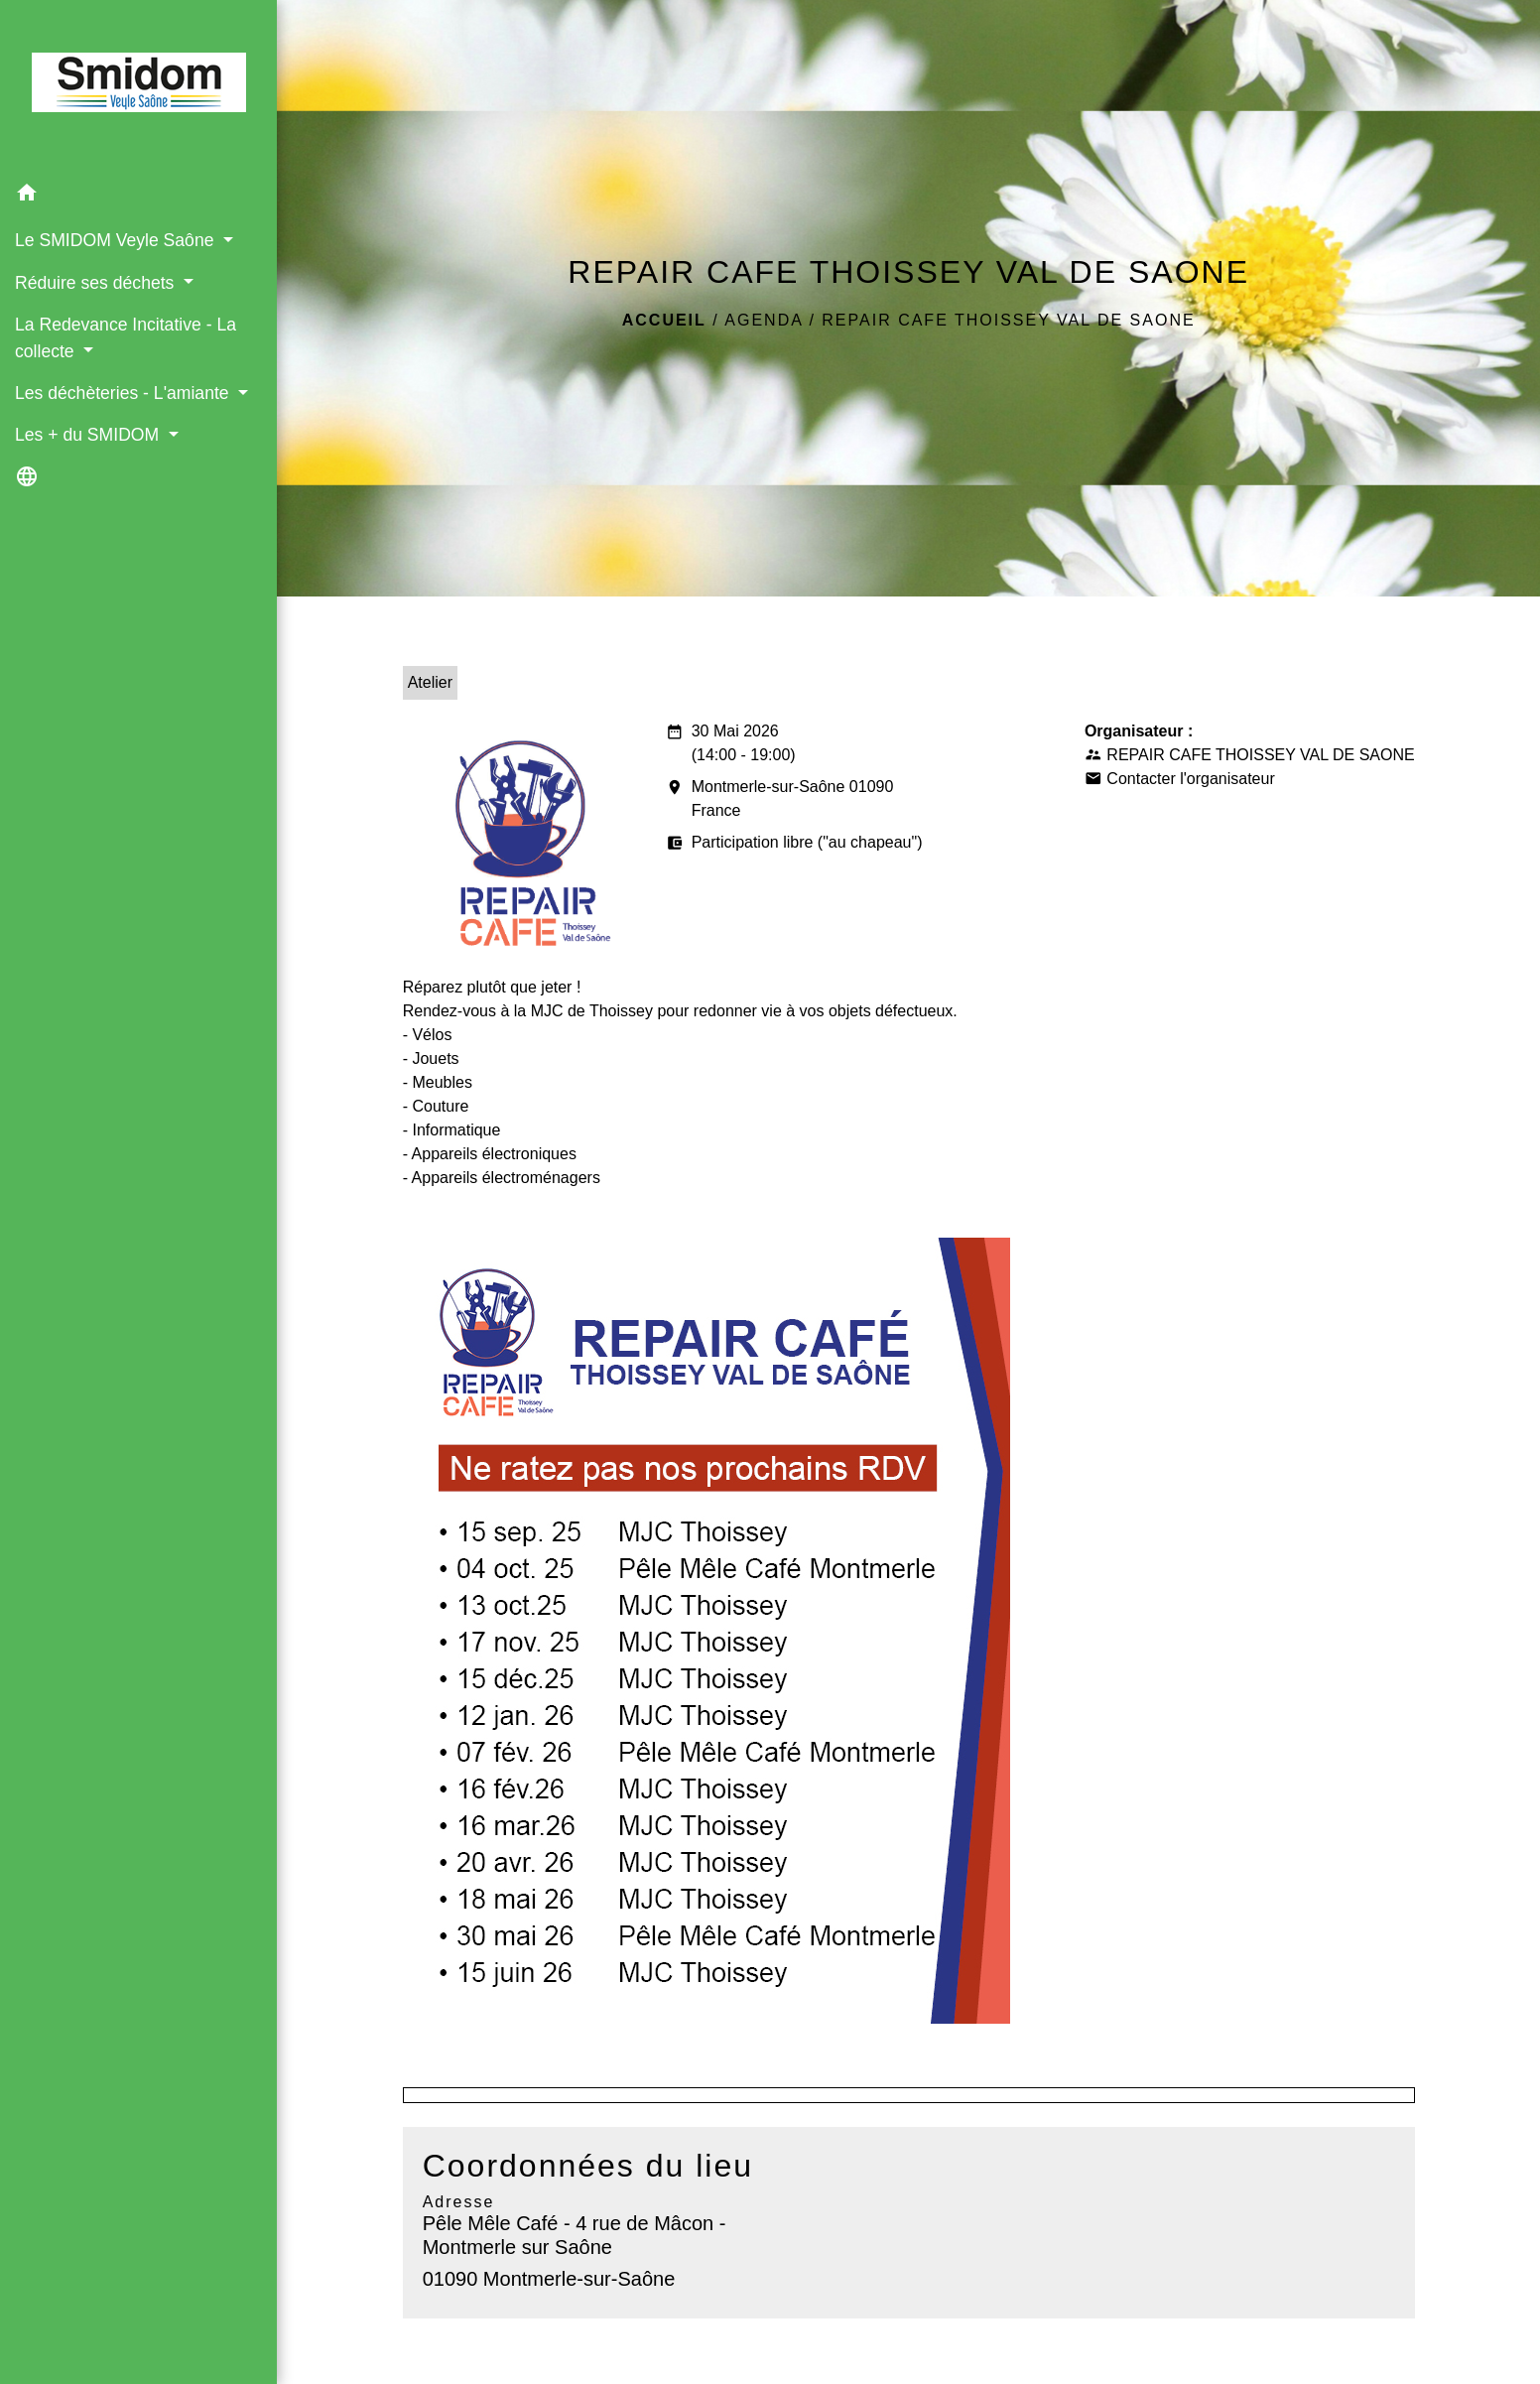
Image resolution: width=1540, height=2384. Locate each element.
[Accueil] (139, 86)
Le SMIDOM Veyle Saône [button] (116, 240)
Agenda (763, 320)
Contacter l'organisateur (1190, 778)
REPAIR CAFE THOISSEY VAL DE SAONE (1008, 320)
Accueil (664, 320)
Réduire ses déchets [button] (97, 283)
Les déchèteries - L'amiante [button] (124, 393)
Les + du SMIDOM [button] (89, 435)
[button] (138, 196)
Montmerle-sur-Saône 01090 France (780, 800)
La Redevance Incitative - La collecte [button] (125, 337)
